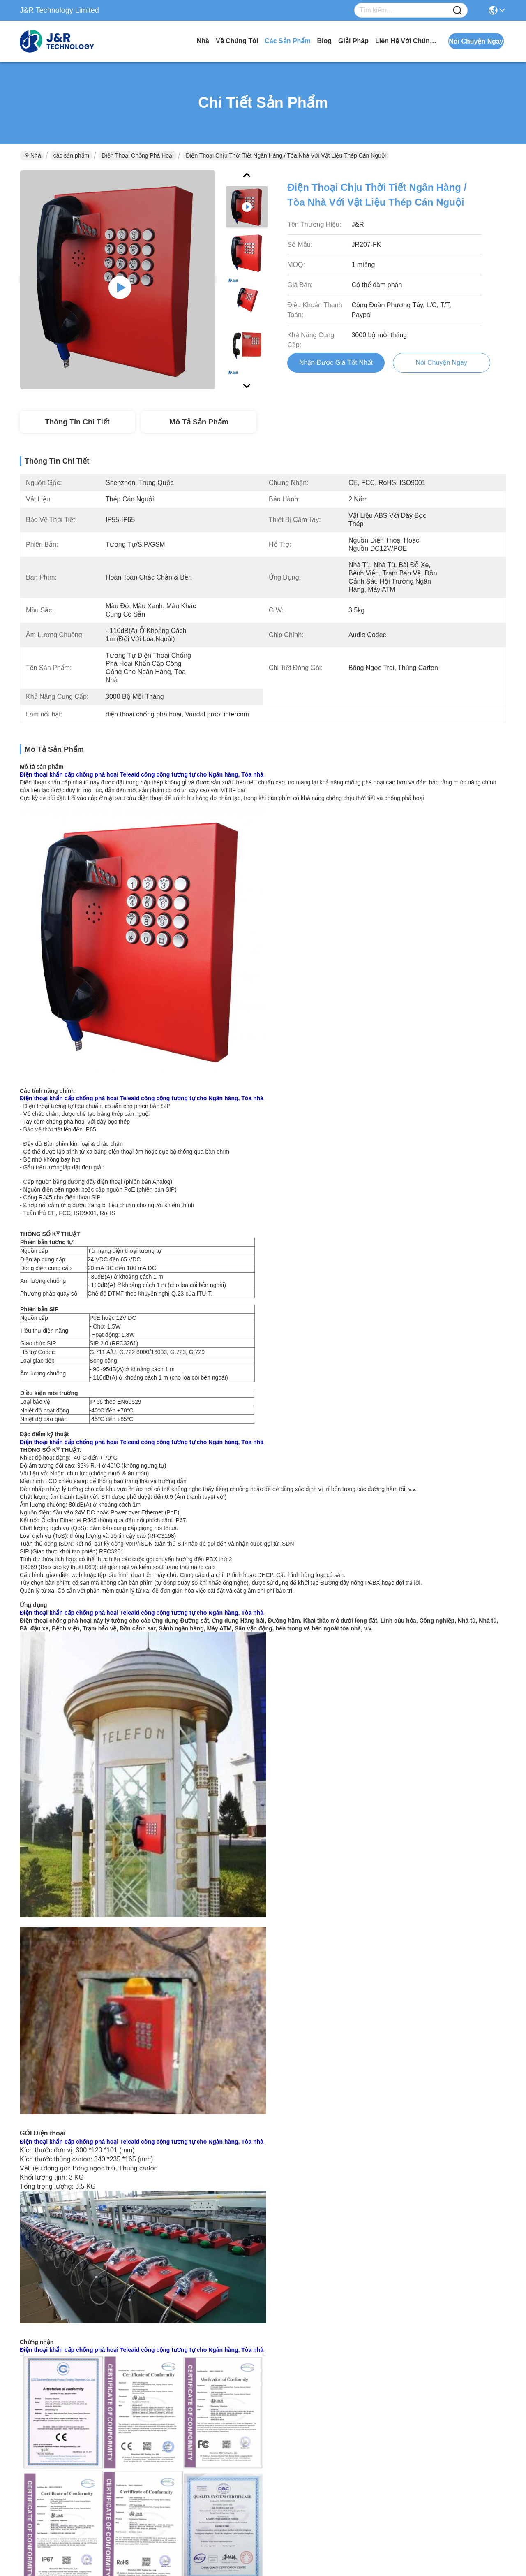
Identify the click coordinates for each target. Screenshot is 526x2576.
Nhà (203, 40)
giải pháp (353, 40)
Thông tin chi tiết (77, 422)
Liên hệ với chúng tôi (406, 40)
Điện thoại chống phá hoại (137, 155)
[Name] (457, 10)
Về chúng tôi (237, 40)
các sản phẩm (287, 40)
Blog (324, 40)
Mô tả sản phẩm (198, 422)
